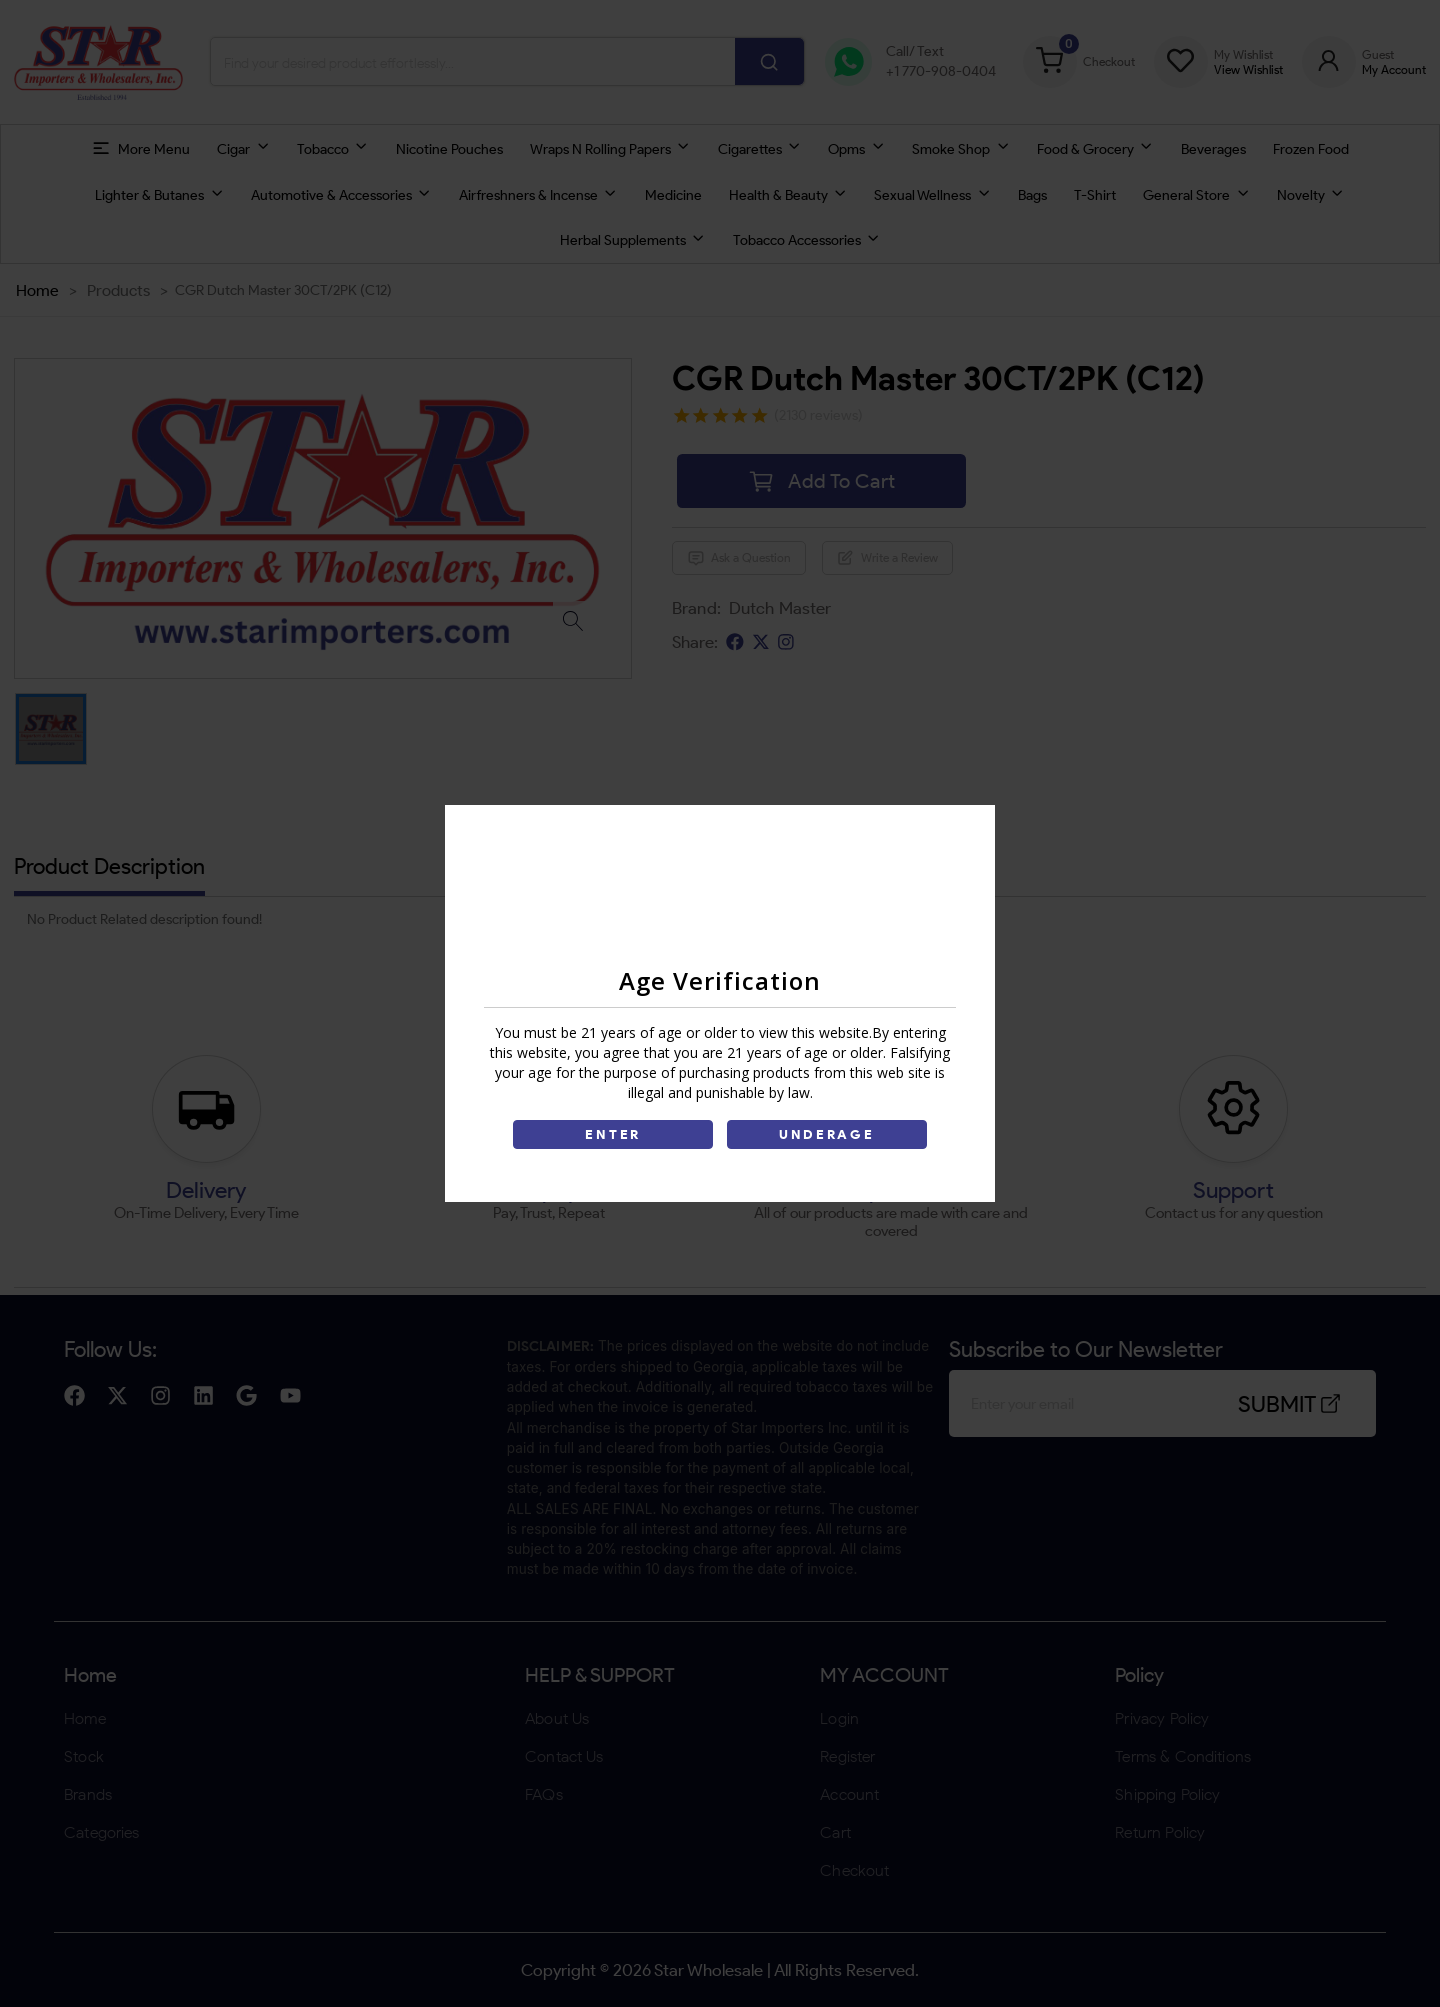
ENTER (613, 1134)
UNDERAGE (827, 1134)
